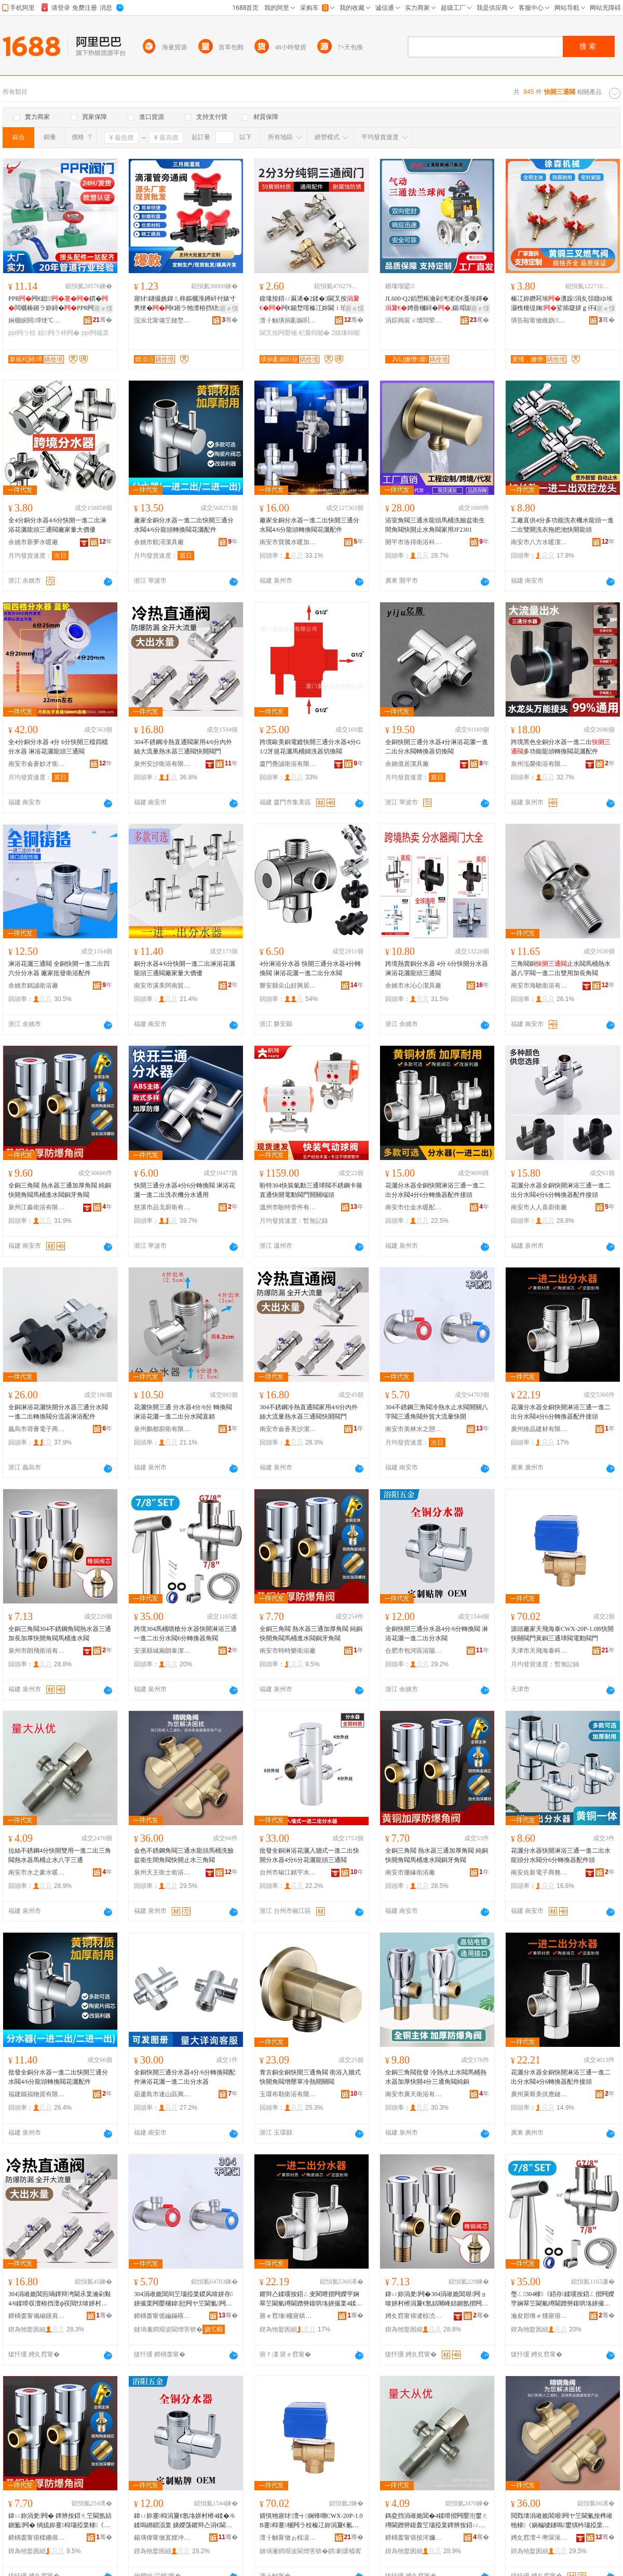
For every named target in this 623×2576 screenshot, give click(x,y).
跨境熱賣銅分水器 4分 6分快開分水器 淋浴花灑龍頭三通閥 (436, 968)
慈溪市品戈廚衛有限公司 (162, 1207)
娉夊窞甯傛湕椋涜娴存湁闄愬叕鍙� (413, 2315)
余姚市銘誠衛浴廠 (33, 985)
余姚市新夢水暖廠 (33, 542)
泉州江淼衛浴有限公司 (36, 1207)
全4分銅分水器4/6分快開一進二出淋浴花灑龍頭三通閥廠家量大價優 (57, 525)
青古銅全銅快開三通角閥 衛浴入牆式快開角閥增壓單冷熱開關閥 (310, 2077)
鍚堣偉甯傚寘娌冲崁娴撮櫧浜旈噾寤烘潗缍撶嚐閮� (162, 2537)
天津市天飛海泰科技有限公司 (539, 1650)
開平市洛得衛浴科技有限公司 (413, 542)
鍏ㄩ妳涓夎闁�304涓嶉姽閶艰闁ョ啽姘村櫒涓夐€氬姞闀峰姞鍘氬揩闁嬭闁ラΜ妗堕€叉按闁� (436, 2299)
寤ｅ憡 (103, 308)
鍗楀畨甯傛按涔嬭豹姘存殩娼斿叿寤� (413, 2537)
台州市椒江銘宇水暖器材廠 (288, 1872)
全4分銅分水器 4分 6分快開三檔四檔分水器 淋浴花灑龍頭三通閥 (58, 746)
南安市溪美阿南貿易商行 (162, 985)
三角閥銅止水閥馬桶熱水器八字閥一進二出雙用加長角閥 (561, 968)
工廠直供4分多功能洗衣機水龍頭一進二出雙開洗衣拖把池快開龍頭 (562, 525)
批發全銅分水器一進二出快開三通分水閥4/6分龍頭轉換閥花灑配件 (58, 2077)
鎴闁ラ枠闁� (59, 332)
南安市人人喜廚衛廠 (539, 1207)
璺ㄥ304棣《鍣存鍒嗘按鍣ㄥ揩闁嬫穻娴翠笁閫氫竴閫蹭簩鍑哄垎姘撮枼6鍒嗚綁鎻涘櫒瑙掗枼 (562, 2299)
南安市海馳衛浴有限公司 (539, 985)
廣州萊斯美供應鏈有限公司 (539, 2094)
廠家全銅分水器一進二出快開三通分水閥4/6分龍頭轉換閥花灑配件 (184, 525)
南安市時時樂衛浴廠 (288, 1650)
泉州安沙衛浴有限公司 (162, 763)
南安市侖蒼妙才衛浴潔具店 (36, 763)
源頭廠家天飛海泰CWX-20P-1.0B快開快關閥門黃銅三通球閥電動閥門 (562, 1633)
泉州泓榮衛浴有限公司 (539, 763)
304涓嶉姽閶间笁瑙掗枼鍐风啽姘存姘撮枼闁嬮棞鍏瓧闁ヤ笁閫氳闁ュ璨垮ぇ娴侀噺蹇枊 (184, 2299)
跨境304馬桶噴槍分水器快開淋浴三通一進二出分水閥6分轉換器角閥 (185, 1633)
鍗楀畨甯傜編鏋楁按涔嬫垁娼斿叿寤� (162, 2315)
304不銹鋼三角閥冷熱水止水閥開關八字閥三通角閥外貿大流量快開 (436, 1412)
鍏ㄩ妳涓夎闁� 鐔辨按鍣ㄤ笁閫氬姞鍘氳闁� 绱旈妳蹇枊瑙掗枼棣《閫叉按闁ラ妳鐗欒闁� (60, 2521)
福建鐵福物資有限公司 (36, 2094)
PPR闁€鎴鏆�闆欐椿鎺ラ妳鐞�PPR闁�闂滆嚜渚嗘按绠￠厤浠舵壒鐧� (58, 304)
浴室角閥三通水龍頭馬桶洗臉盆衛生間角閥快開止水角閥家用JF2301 (435, 525)
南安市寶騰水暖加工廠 (288, 542)
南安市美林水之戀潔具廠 (413, 1429)
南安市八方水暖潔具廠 (539, 542)
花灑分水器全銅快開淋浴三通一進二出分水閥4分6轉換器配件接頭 (561, 2077)
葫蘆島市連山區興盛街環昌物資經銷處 (162, 2094)
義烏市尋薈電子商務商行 (36, 1429)
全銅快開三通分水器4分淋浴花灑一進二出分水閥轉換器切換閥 (436, 746)
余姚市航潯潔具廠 (159, 542)
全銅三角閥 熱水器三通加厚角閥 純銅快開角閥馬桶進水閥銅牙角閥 (59, 1190)
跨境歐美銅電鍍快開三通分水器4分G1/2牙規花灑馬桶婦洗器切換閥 (310, 746)
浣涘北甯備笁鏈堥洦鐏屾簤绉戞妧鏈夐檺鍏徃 (162, 320)
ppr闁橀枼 (95, 332)
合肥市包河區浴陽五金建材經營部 (413, 1650)
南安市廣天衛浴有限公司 (413, 2094)
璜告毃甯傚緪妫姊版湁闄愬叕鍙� (539, 320)
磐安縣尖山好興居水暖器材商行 (288, 985)
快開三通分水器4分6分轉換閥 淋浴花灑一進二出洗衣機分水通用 (184, 1190)
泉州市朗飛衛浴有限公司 (36, 1650)
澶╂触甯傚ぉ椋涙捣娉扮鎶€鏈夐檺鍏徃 (288, 2537)
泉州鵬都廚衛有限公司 (162, 1429)
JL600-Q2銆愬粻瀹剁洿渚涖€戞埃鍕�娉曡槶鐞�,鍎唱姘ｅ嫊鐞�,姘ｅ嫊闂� (437, 304)
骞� (102, 319)
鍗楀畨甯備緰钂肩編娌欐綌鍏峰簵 (36, 2315)
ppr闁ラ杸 (22, 332)
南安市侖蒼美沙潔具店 (288, 1429)
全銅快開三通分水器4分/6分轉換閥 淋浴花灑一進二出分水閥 (436, 1633)
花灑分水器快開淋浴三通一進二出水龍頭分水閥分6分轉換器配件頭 (561, 1855)
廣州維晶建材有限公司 (539, 1429)
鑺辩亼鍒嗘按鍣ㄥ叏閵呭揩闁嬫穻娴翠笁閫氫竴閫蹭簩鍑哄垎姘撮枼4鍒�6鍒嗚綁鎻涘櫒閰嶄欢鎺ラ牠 (311, 2299)
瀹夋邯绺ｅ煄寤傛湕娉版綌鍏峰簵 (539, 2315)
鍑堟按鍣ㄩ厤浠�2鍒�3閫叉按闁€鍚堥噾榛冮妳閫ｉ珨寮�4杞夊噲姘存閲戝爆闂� (311, 304)
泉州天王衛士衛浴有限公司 (162, 1872)
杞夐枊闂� (314, 332)
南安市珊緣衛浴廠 (410, 1872)
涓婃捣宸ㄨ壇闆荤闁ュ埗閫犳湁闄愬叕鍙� (413, 320)
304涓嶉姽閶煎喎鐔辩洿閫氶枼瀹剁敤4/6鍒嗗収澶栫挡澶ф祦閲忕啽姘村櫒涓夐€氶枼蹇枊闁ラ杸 (59, 2299)
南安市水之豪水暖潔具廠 (36, 1872)
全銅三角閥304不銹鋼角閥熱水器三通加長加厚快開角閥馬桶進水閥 (59, 1633)
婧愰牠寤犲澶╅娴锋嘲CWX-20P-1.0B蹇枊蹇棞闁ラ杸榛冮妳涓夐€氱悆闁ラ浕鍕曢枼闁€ (311, 2521)
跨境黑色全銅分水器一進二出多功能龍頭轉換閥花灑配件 (561, 746)
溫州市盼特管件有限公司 (288, 1207)
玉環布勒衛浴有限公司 (288, 2094)
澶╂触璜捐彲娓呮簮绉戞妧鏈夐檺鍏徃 (288, 320)
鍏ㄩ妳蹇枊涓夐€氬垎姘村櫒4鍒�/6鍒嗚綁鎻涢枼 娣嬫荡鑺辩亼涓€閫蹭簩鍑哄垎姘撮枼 (184, 2521)
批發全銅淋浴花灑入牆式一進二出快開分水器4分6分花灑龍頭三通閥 (309, 1855)
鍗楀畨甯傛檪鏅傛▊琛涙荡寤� (36, 2537)
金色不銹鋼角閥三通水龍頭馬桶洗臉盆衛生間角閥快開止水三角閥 (184, 1855)
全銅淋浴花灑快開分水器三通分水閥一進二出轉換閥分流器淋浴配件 (58, 1412)
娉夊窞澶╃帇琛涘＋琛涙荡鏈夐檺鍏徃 (539, 2537)
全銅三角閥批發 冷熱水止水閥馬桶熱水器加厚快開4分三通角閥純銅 (435, 2077)
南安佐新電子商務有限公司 (539, 1872)
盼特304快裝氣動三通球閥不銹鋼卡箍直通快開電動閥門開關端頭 (311, 1190)
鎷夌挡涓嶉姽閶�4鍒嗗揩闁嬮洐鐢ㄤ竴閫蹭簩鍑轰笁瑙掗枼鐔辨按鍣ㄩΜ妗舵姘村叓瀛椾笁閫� (436, 2521)
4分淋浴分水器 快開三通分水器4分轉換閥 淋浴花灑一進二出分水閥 (310, 968)
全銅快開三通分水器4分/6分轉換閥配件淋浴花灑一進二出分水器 (184, 2077)
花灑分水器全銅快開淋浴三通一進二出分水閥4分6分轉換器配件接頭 (435, 1190)
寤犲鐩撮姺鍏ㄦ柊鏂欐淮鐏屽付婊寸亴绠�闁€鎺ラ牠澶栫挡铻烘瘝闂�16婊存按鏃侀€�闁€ (185, 304)
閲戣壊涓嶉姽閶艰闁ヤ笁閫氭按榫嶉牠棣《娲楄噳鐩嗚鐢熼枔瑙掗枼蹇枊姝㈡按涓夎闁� (562, 2521)
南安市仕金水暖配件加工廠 (413, 1207)
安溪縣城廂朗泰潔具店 (162, 1650)
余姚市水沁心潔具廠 (413, 985)
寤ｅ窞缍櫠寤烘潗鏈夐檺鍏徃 (288, 2315)
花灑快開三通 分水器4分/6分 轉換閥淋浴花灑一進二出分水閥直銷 (183, 1412)
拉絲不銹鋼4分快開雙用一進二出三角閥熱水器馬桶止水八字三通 (59, 1855)
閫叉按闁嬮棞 (278, 332)
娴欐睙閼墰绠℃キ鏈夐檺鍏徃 (36, 320)
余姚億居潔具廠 (407, 763)
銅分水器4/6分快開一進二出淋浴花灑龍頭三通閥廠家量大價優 (184, 968)
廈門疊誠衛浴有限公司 (288, 763)
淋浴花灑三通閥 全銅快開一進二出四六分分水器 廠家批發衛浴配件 (59, 968)
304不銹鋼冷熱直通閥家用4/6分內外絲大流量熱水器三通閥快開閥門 (183, 746)
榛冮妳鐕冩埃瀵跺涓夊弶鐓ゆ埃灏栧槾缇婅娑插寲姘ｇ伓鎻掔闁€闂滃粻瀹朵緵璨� (562, 304)
